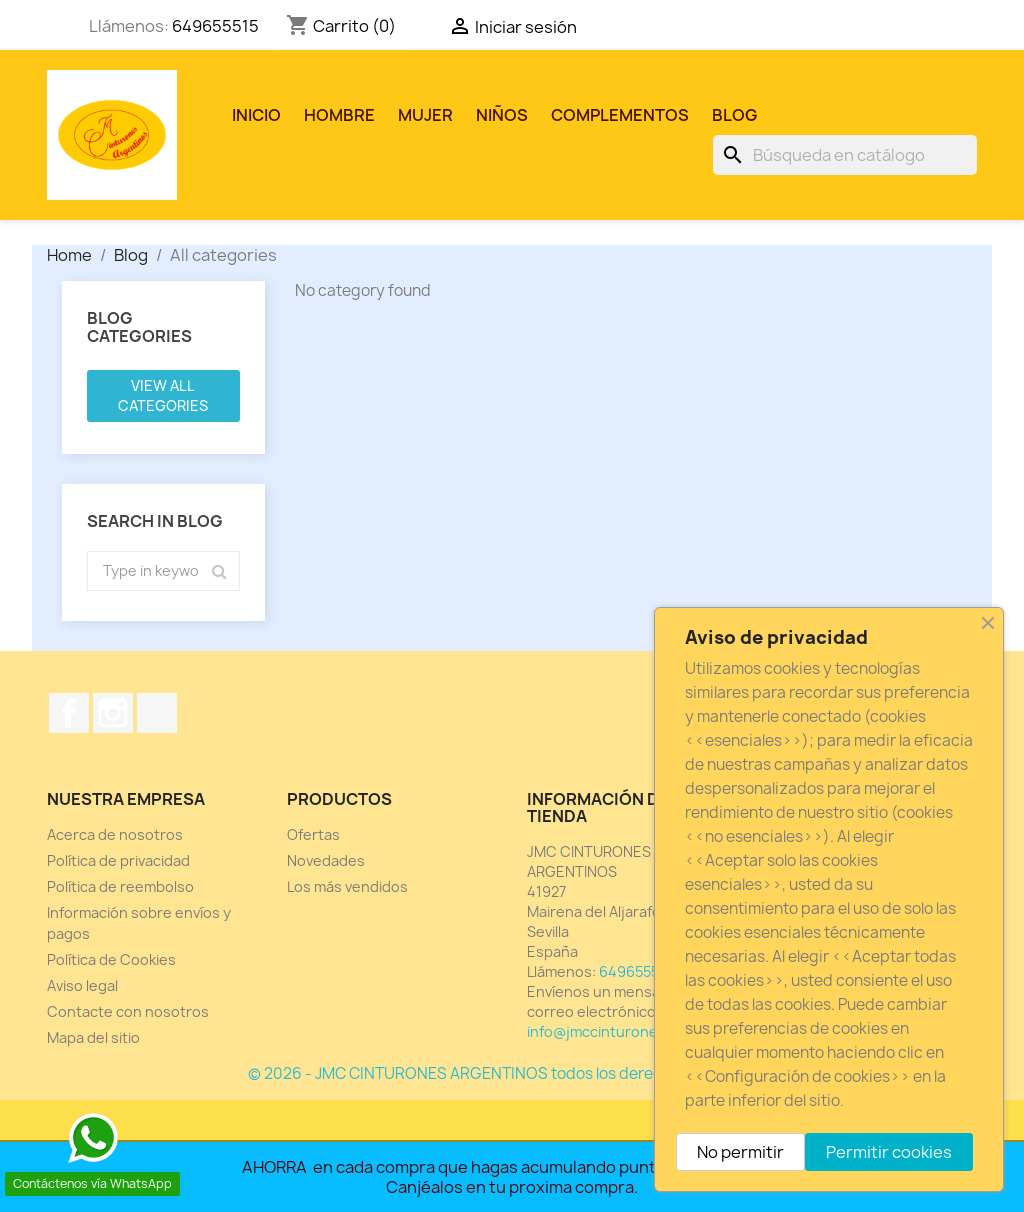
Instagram (113, 713)
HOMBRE (339, 115)
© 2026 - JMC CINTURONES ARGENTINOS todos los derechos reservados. (512, 1073)
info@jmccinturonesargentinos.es (645, 1031)
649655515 (215, 26)
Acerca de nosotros (115, 834)
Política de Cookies (111, 959)
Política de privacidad (118, 860)
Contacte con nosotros (128, 1011)
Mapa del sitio (93, 1037)
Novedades (326, 860)
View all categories (163, 395)
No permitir (740, 1152)
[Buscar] (845, 155)
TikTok (157, 713)
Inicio (256, 115)
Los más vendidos (347, 886)
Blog (734, 115)
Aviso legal (82, 985)
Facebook (69, 713)
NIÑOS (502, 115)
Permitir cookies (889, 1152)
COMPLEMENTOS (620, 115)
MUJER (425, 115)
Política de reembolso (120, 886)
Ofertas (313, 834)
